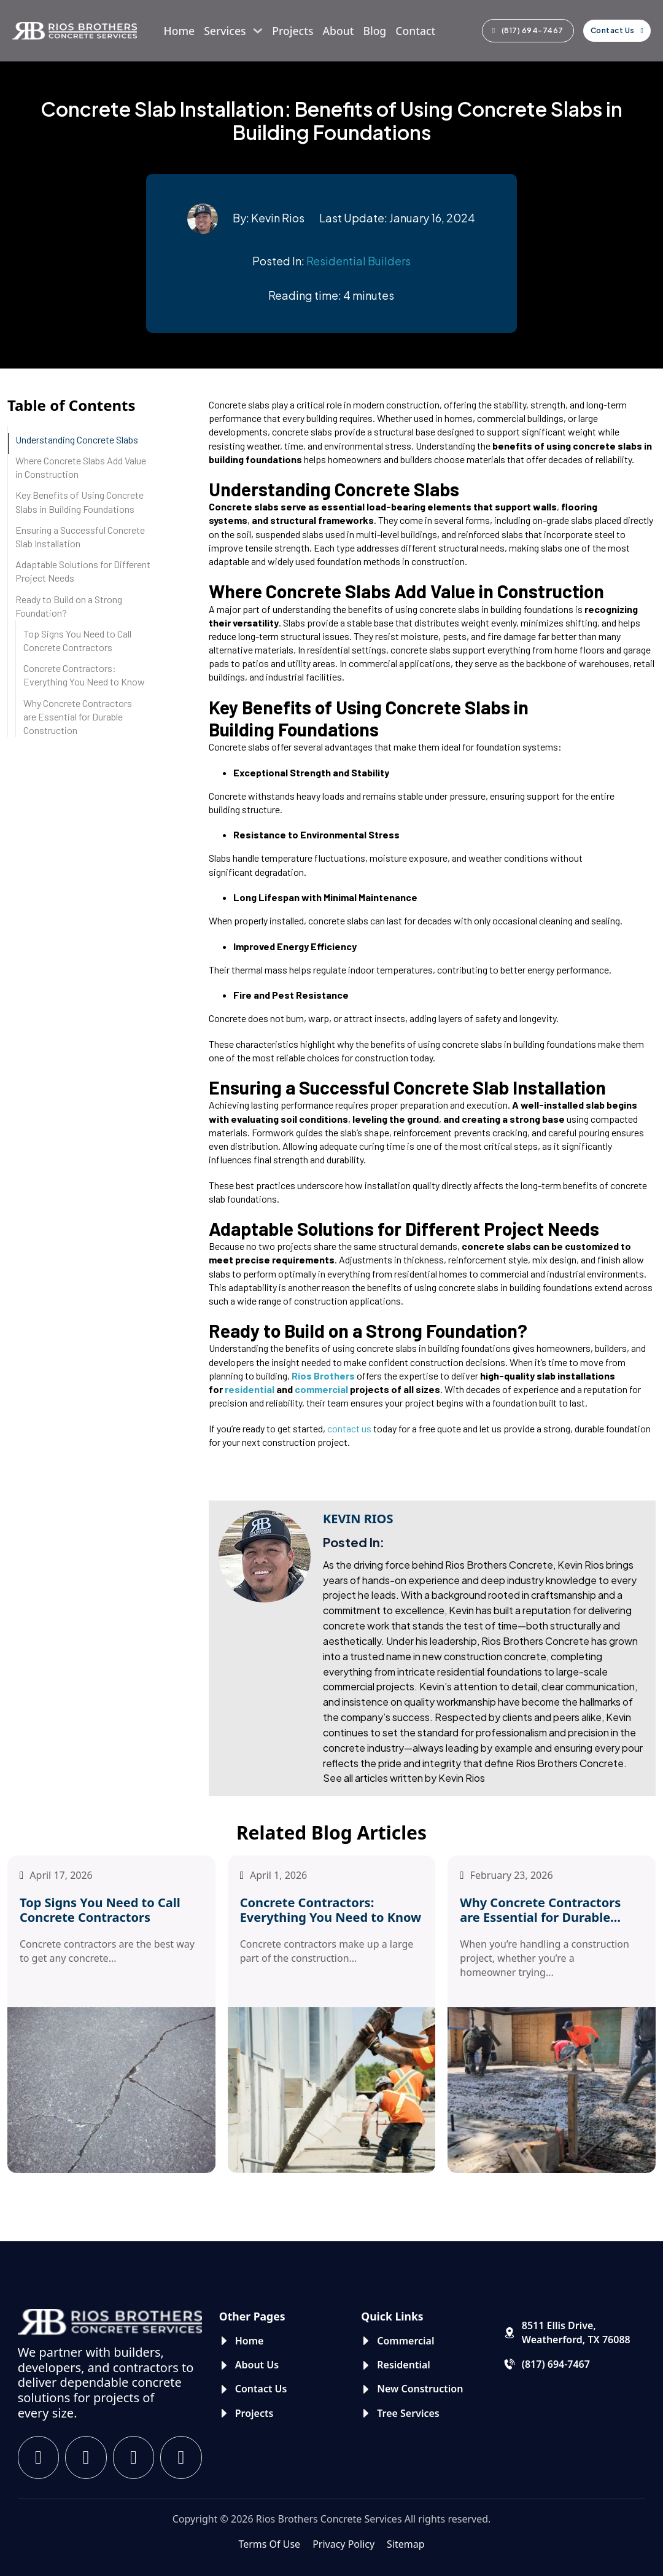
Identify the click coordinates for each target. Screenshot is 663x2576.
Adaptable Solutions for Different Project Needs (82, 571)
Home (179, 30)
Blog (374, 30)
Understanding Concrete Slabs (76, 439)
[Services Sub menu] (257, 30)
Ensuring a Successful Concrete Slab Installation (80, 536)
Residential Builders (358, 261)
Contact (415, 30)
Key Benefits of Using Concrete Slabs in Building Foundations (79, 501)
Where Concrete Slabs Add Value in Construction (80, 467)
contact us (349, 1428)
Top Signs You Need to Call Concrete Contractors (77, 640)
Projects (292, 30)
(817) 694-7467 (528, 30)
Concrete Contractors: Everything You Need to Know (84, 674)
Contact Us (617, 30)
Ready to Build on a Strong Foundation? (68, 606)
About (338, 30)
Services (225, 30)
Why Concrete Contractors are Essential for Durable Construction (77, 716)
